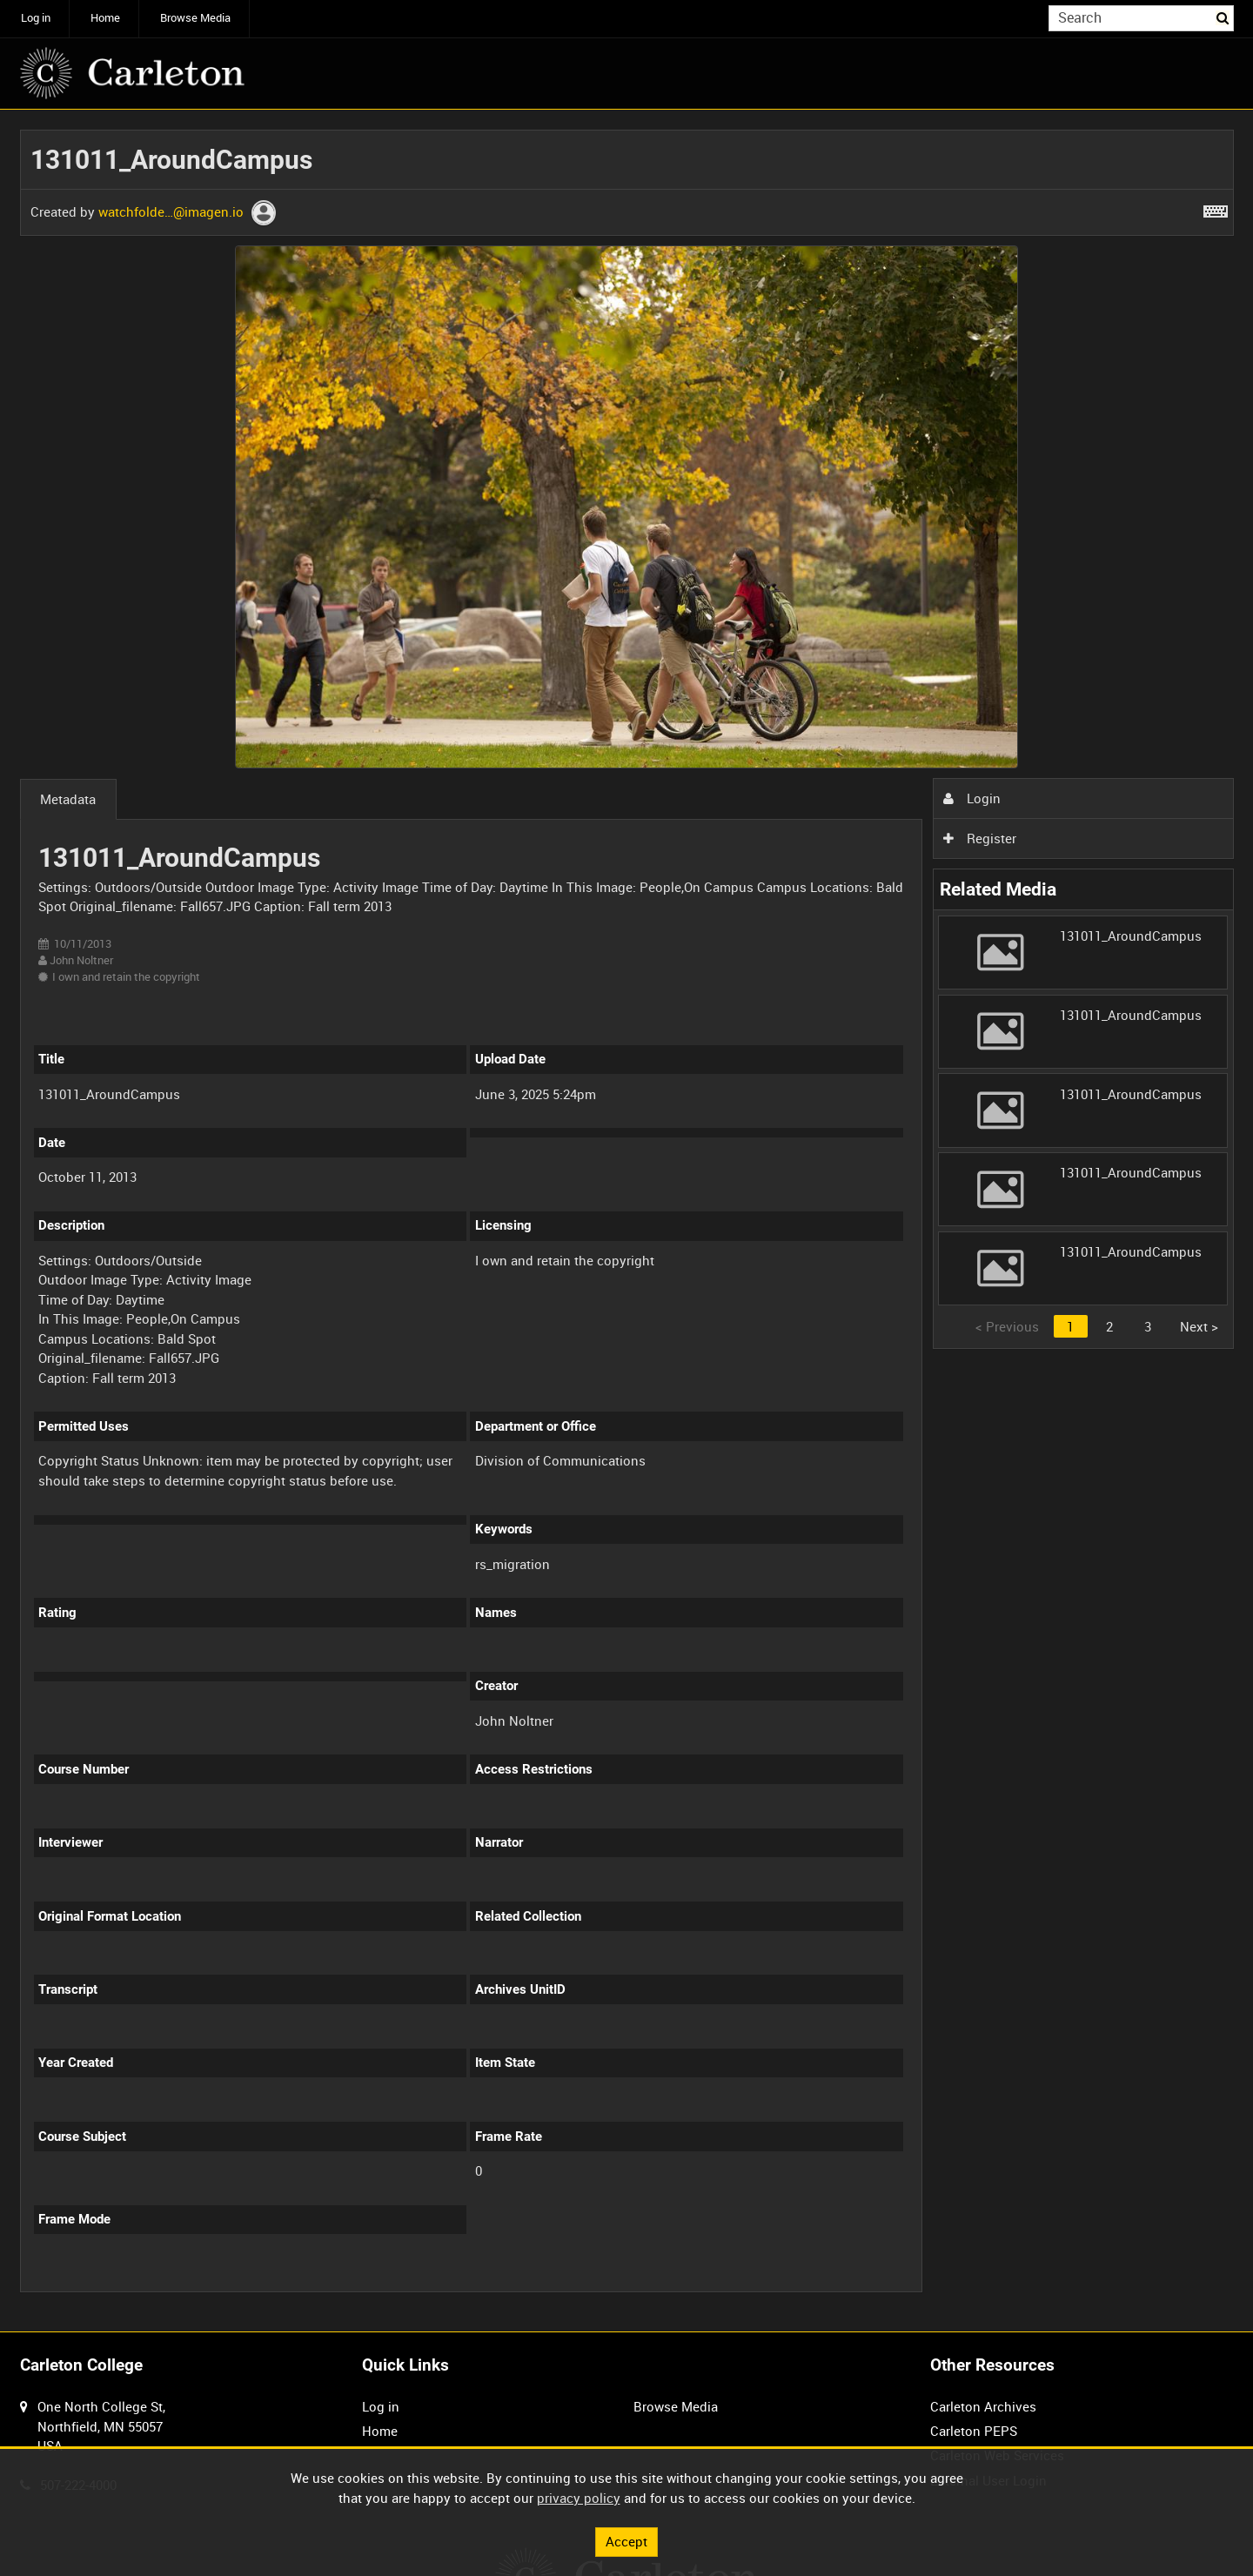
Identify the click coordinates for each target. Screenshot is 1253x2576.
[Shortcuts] (1215, 208)
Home (105, 17)
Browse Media (195, 17)
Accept (626, 2541)
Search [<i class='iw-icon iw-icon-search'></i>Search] (1223, 16)
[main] (627, 1221)
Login (972, 798)
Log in (35, 17)
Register (979, 838)
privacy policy (578, 2497)
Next (1199, 1326)
